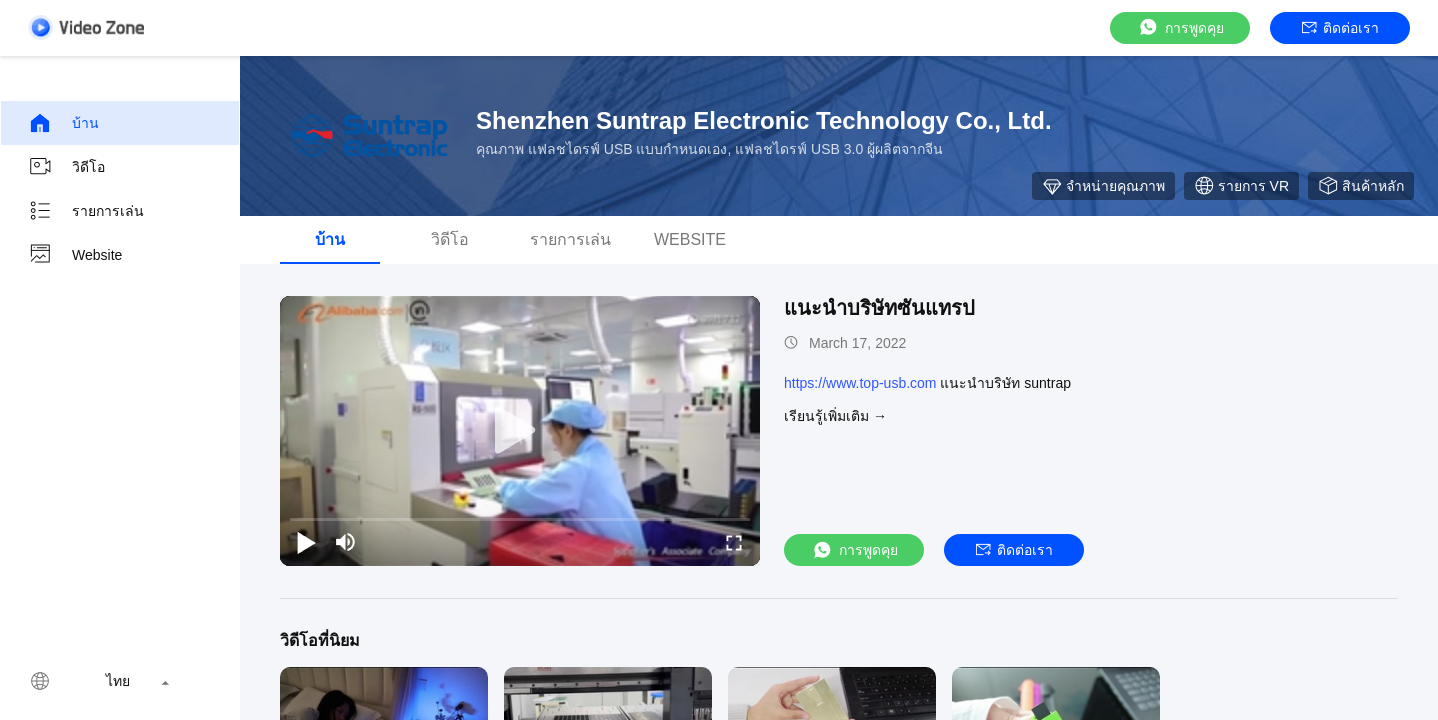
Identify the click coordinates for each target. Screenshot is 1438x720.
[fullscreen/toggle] (734, 542)
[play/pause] (306, 542)
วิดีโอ (66, 167)
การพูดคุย (1180, 27)
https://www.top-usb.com (860, 383)
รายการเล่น (86, 211)
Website (75, 255)
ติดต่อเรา (1340, 28)
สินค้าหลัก (1361, 186)
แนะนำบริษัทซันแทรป (879, 308)
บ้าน (63, 123)
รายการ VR (1241, 186)
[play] (520, 431)
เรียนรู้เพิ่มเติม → (835, 416)
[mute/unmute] (346, 542)
